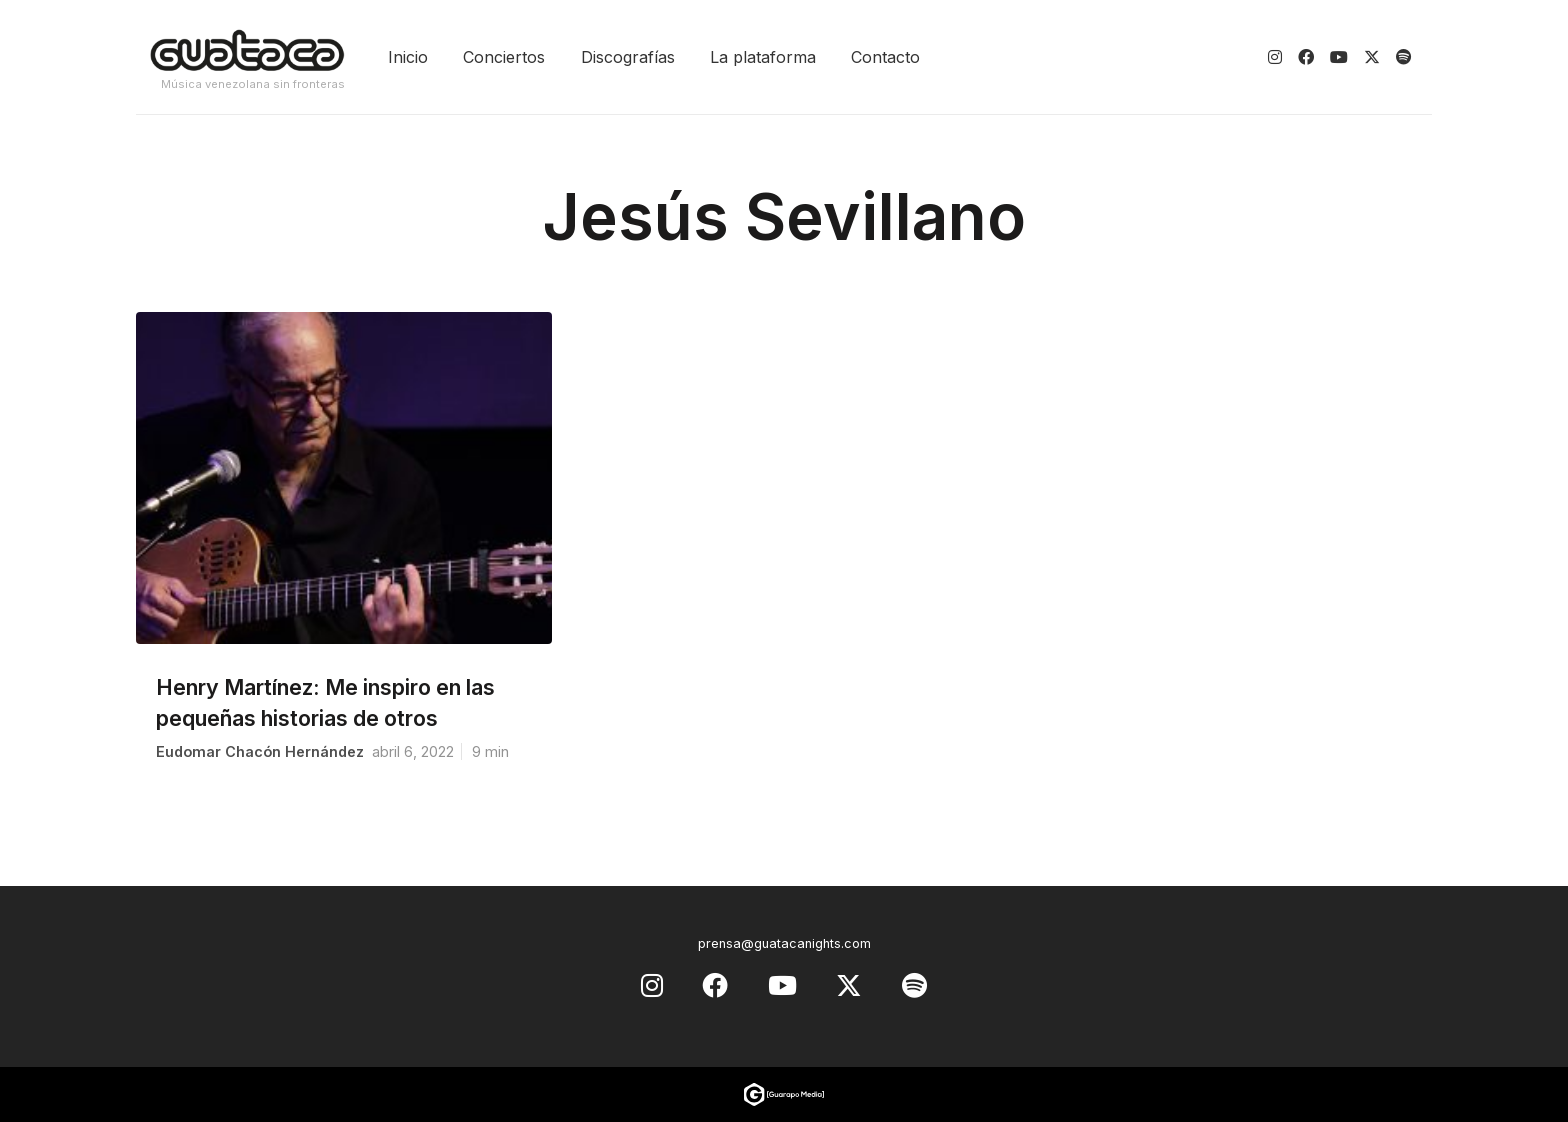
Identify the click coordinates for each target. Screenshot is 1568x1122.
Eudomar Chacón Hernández (260, 751)
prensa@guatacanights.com (784, 943)
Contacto (885, 57)
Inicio (408, 57)
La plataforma (763, 57)
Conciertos (504, 57)
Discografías (628, 57)
